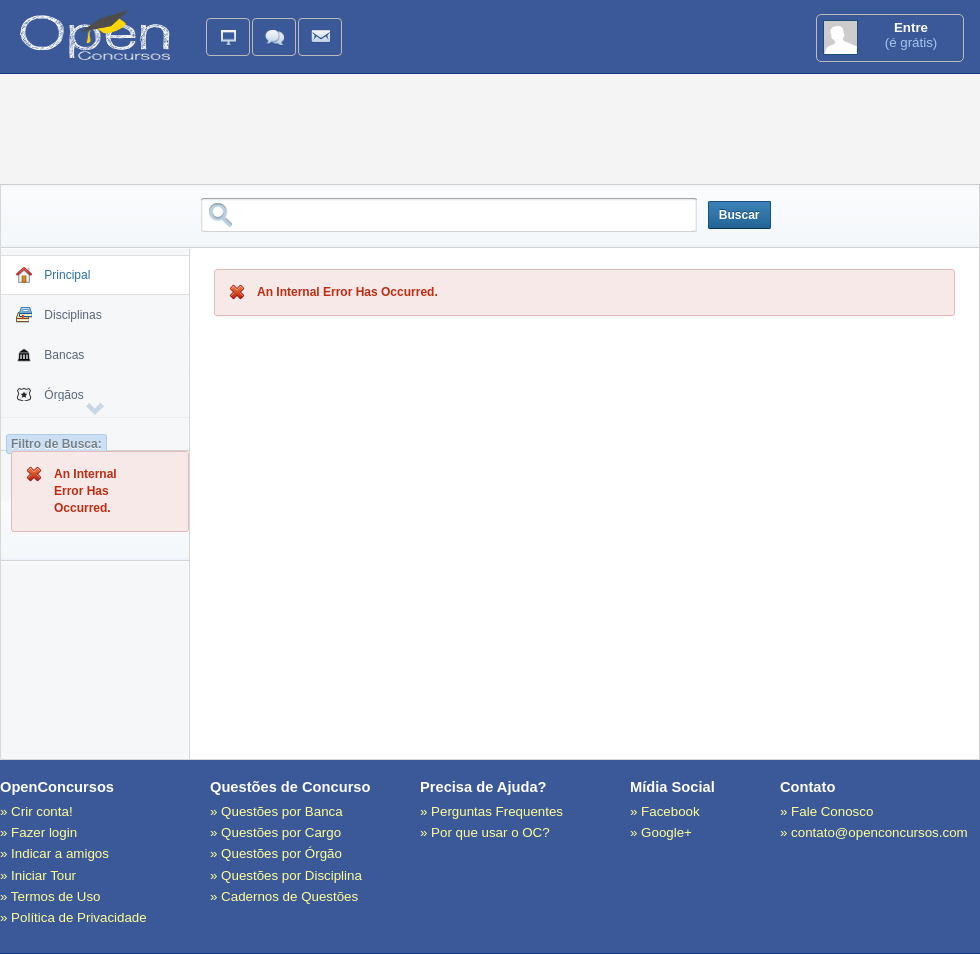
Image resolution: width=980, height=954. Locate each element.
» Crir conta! (36, 811)
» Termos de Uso (50, 896)
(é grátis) (890, 37)
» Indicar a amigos (54, 853)
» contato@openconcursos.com (874, 832)
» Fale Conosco (826, 811)
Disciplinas (59, 318)
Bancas (50, 358)
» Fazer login (38, 832)
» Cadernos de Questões (284, 896)
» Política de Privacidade (73, 917)
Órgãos (50, 398)
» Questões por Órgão (276, 853)
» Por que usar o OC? (485, 832)
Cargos (49, 438)
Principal (53, 278)
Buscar (739, 215)
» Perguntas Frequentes (491, 811)
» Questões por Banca (276, 811)
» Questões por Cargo (275, 832)
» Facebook (665, 811)
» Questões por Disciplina (286, 875)
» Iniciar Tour (38, 875)
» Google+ (661, 832)
